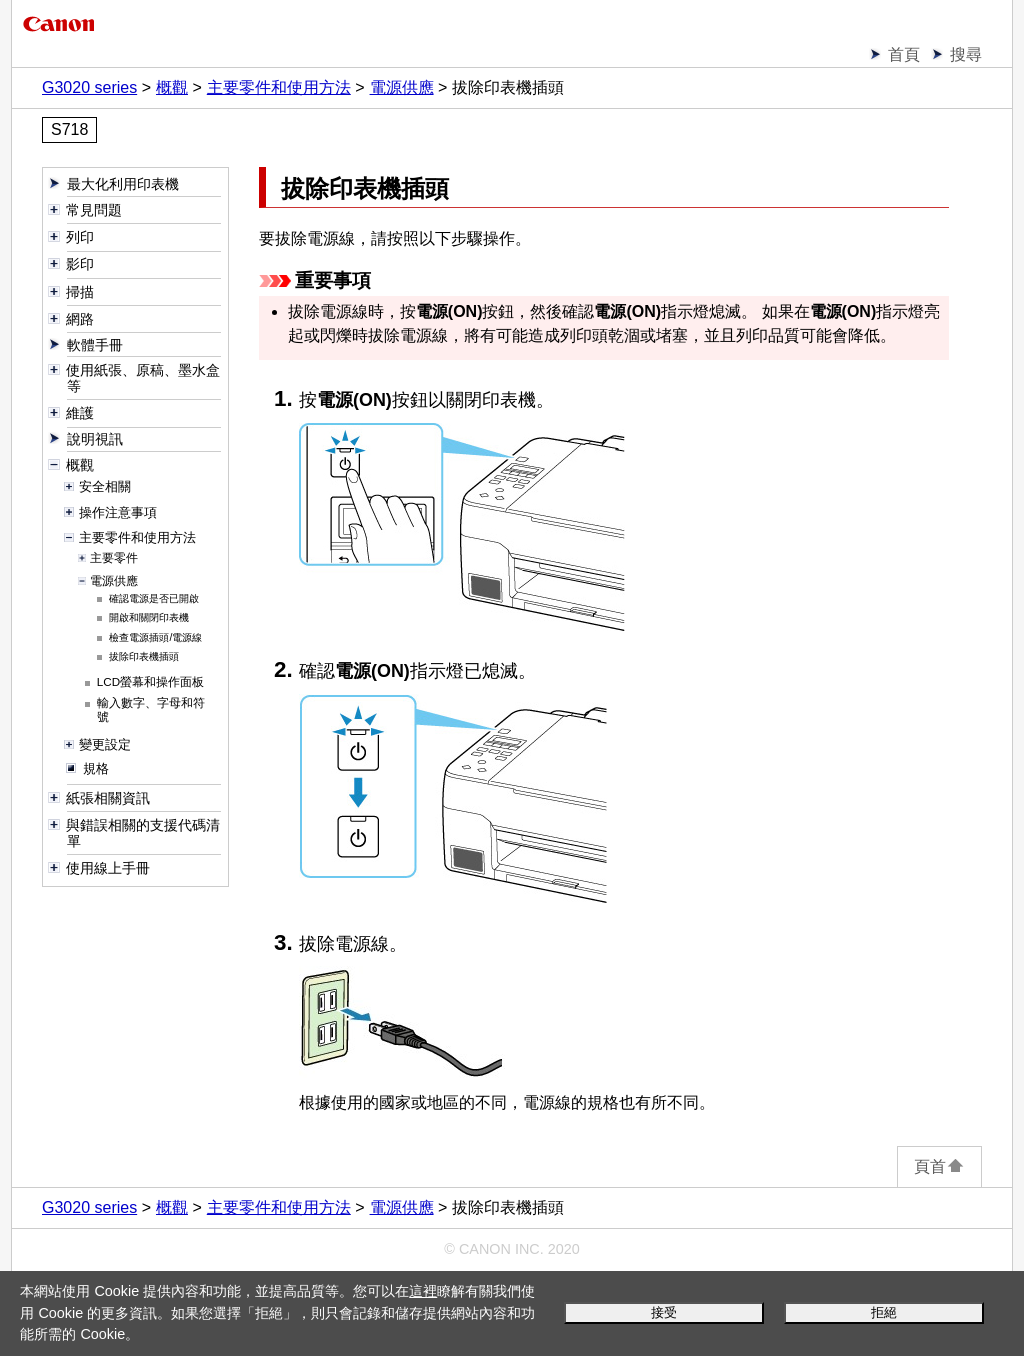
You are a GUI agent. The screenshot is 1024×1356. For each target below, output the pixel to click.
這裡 (423, 1291)
